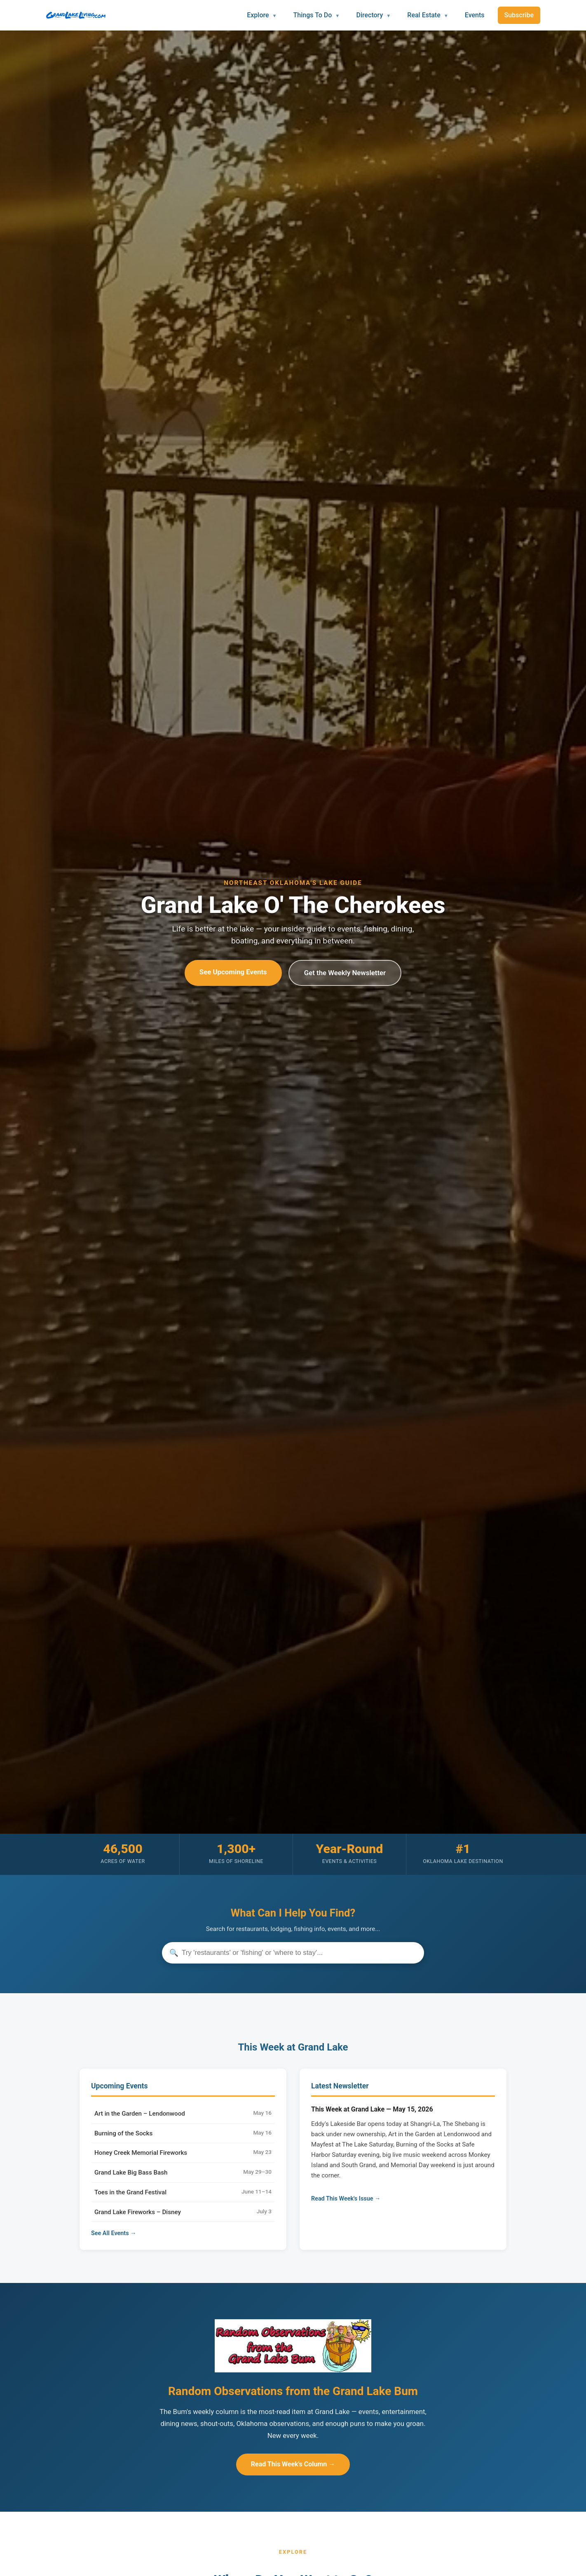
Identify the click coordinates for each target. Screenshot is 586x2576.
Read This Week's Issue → (345, 2198)
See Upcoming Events (233, 972)
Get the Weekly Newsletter (345, 973)
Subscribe (519, 15)
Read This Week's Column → (293, 2464)
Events (475, 15)
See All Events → (113, 2233)
